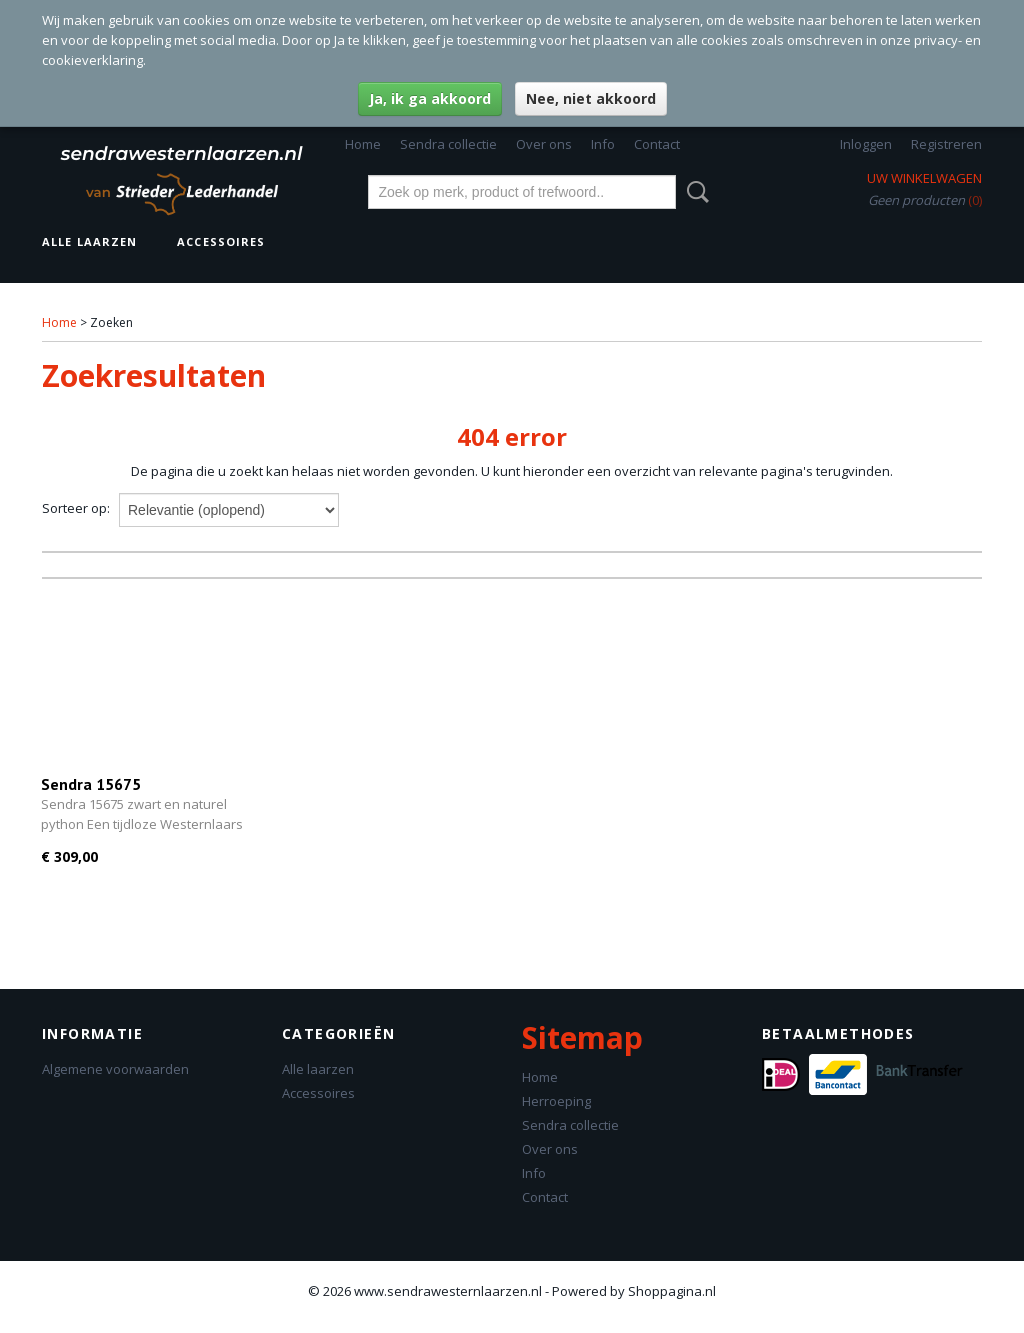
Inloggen (866, 144)
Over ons (544, 144)
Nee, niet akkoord (591, 98)
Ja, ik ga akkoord (430, 98)
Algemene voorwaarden (115, 1069)
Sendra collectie (448, 144)
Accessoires (221, 241)
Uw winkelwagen (924, 178)
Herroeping (556, 1101)
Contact (657, 144)
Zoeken (694, 192)
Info (603, 144)
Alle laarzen (89, 241)
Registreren (946, 144)
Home (363, 144)
